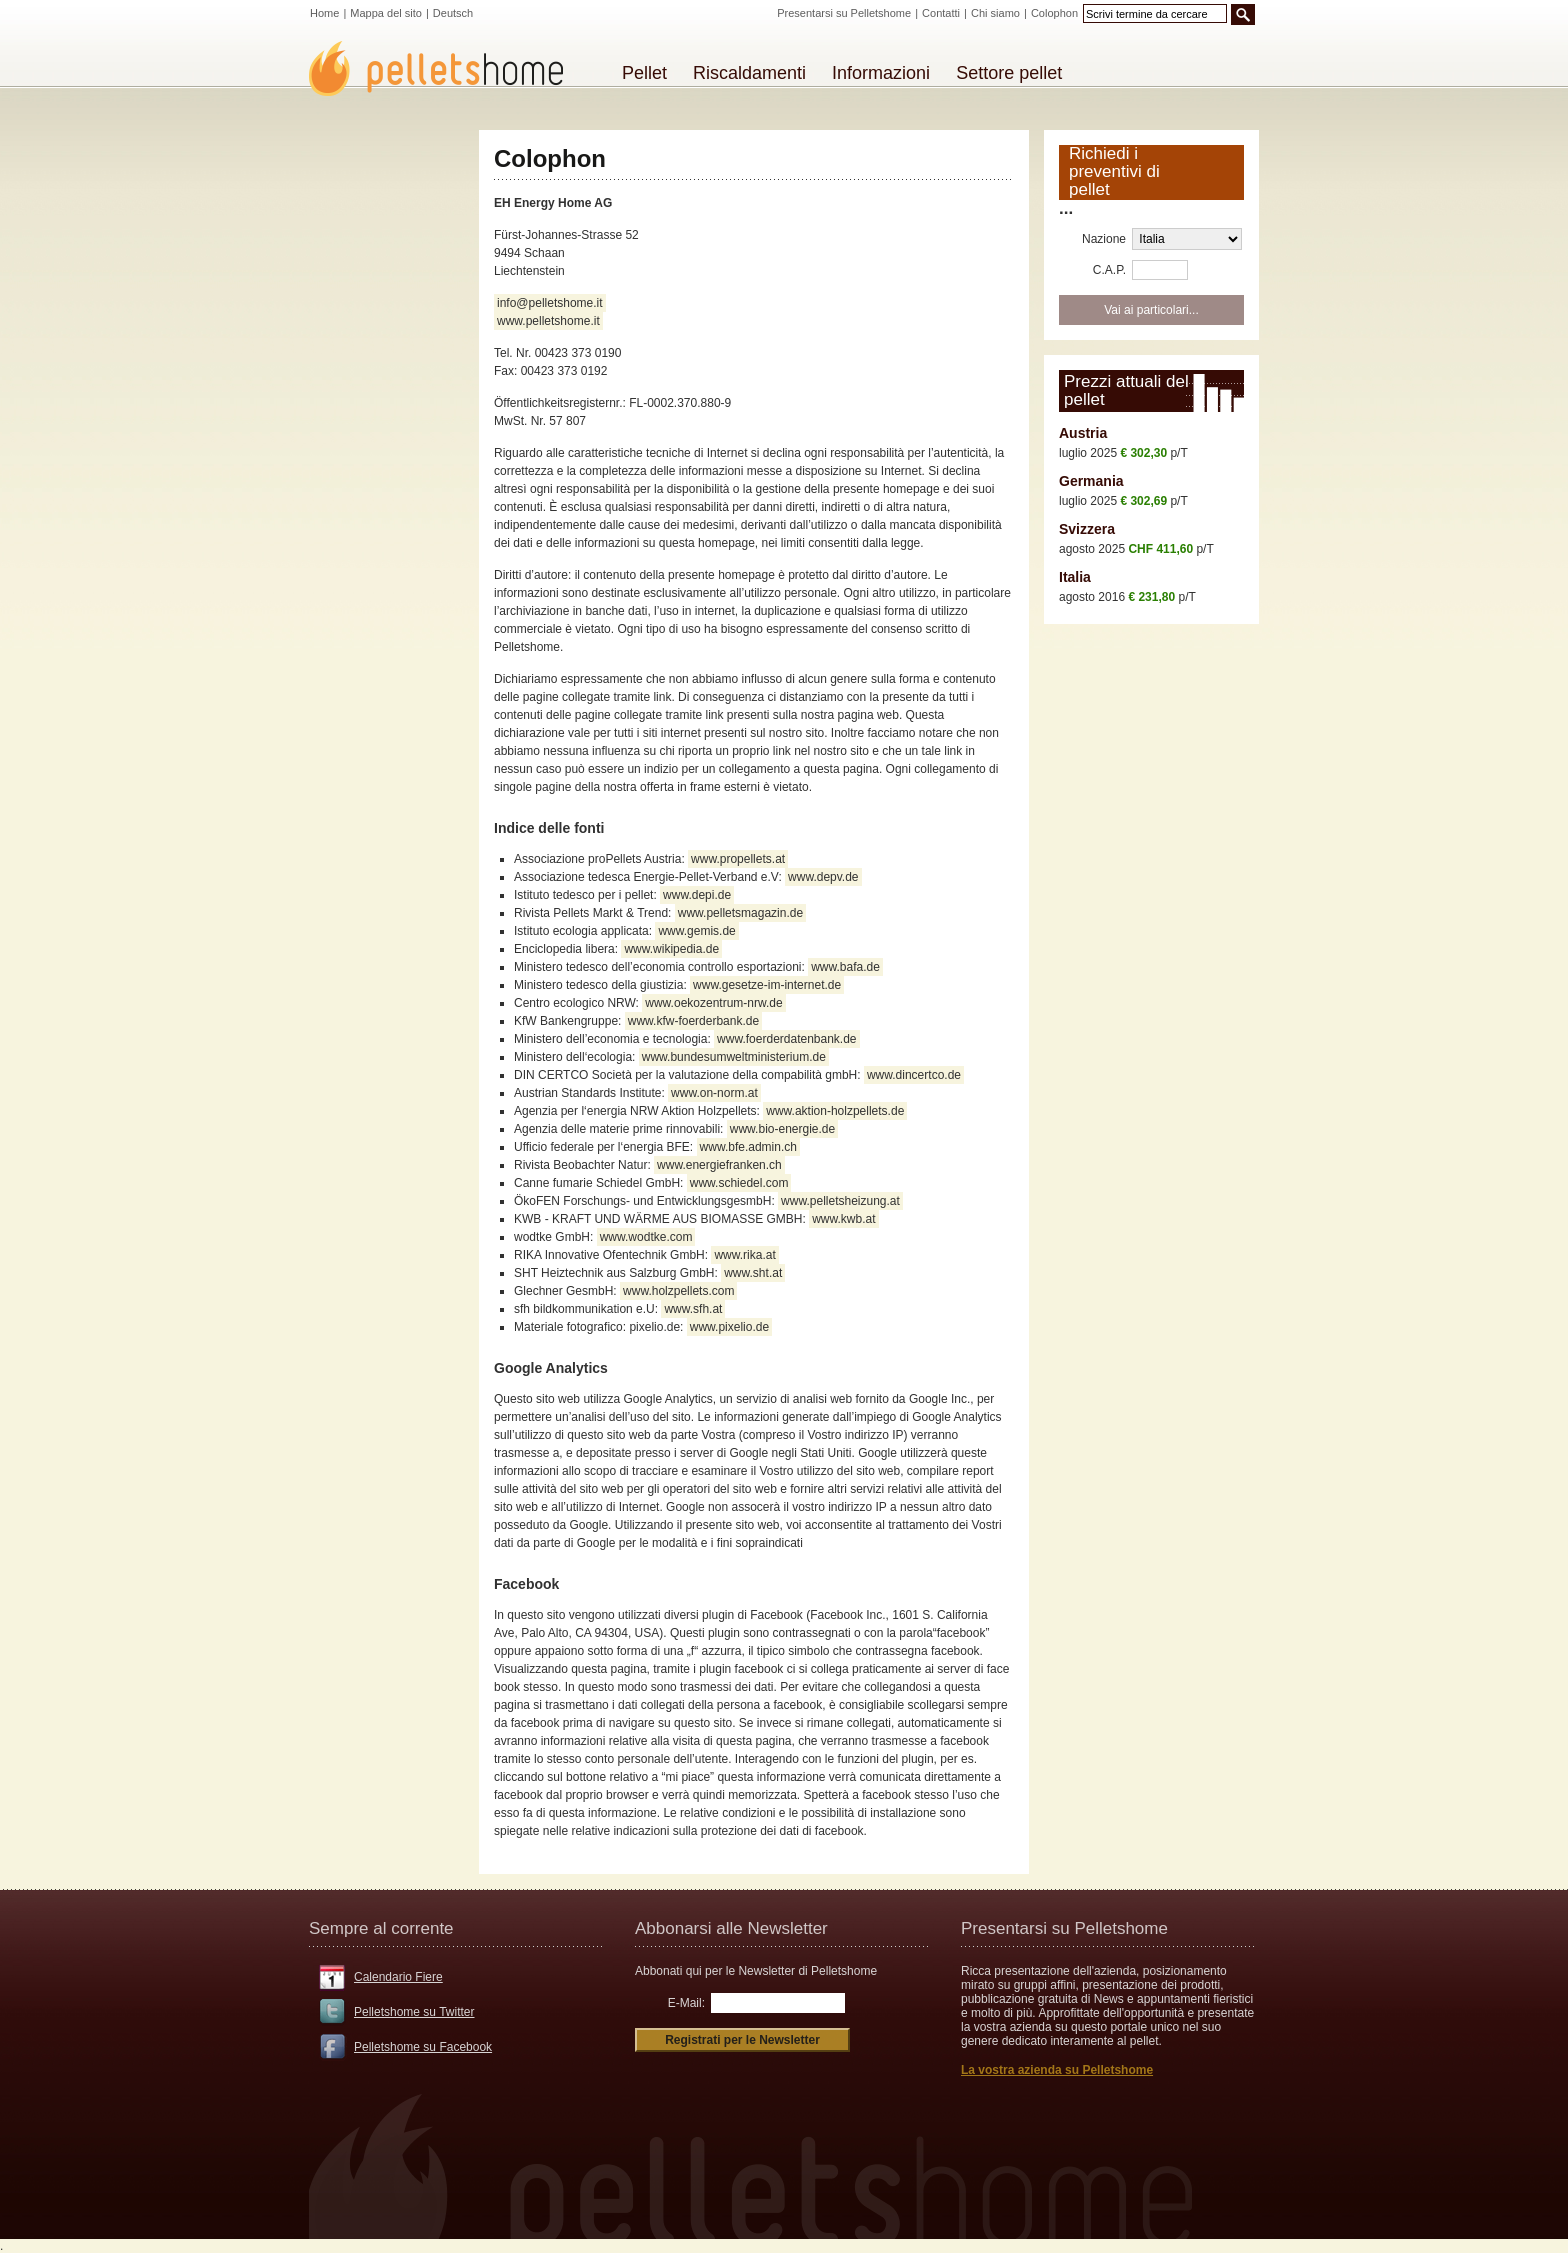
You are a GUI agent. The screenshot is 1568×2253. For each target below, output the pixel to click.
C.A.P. (1109, 270)
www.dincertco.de (914, 1075)
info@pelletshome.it (550, 303)
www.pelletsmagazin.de (740, 913)
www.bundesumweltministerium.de (734, 1057)
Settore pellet (1009, 73)
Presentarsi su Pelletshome (844, 13)
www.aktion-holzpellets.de (835, 1111)
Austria (1083, 433)
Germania (1091, 481)
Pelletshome (447, 68)
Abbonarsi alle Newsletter (731, 1928)
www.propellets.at (738, 859)
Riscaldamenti (749, 73)
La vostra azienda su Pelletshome (1057, 2070)
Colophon (1054, 13)
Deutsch (453, 13)
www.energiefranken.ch (719, 1165)
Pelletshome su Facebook (423, 2047)
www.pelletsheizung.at (840, 1201)
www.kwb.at (843, 1219)
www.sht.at (753, 1273)
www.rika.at (744, 1255)
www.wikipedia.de (671, 949)
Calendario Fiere (398, 1977)
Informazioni (881, 73)
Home (324, 13)
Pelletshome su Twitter (414, 2012)
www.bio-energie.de (782, 1129)
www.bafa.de (845, 967)
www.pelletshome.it (548, 321)
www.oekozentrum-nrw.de (713, 1003)
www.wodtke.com (646, 1237)
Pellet (644, 73)
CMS (11, 1880)
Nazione (1104, 239)
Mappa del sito (386, 13)
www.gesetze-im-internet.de (767, 985)
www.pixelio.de (729, 1327)
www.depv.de (823, 877)
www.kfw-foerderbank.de (693, 1021)
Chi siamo (995, 13)
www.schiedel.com (739, 1183)
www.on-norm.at (714, 1093)
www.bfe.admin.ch (748, 1147)
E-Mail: (686, 2003)
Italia (1075, 577)
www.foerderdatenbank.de (786, 1039)
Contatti (941, 13)
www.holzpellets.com (678, 1291)
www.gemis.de (696, 931)
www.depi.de (697, 895)
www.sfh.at (693, 1309)
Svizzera (1087, 529)
